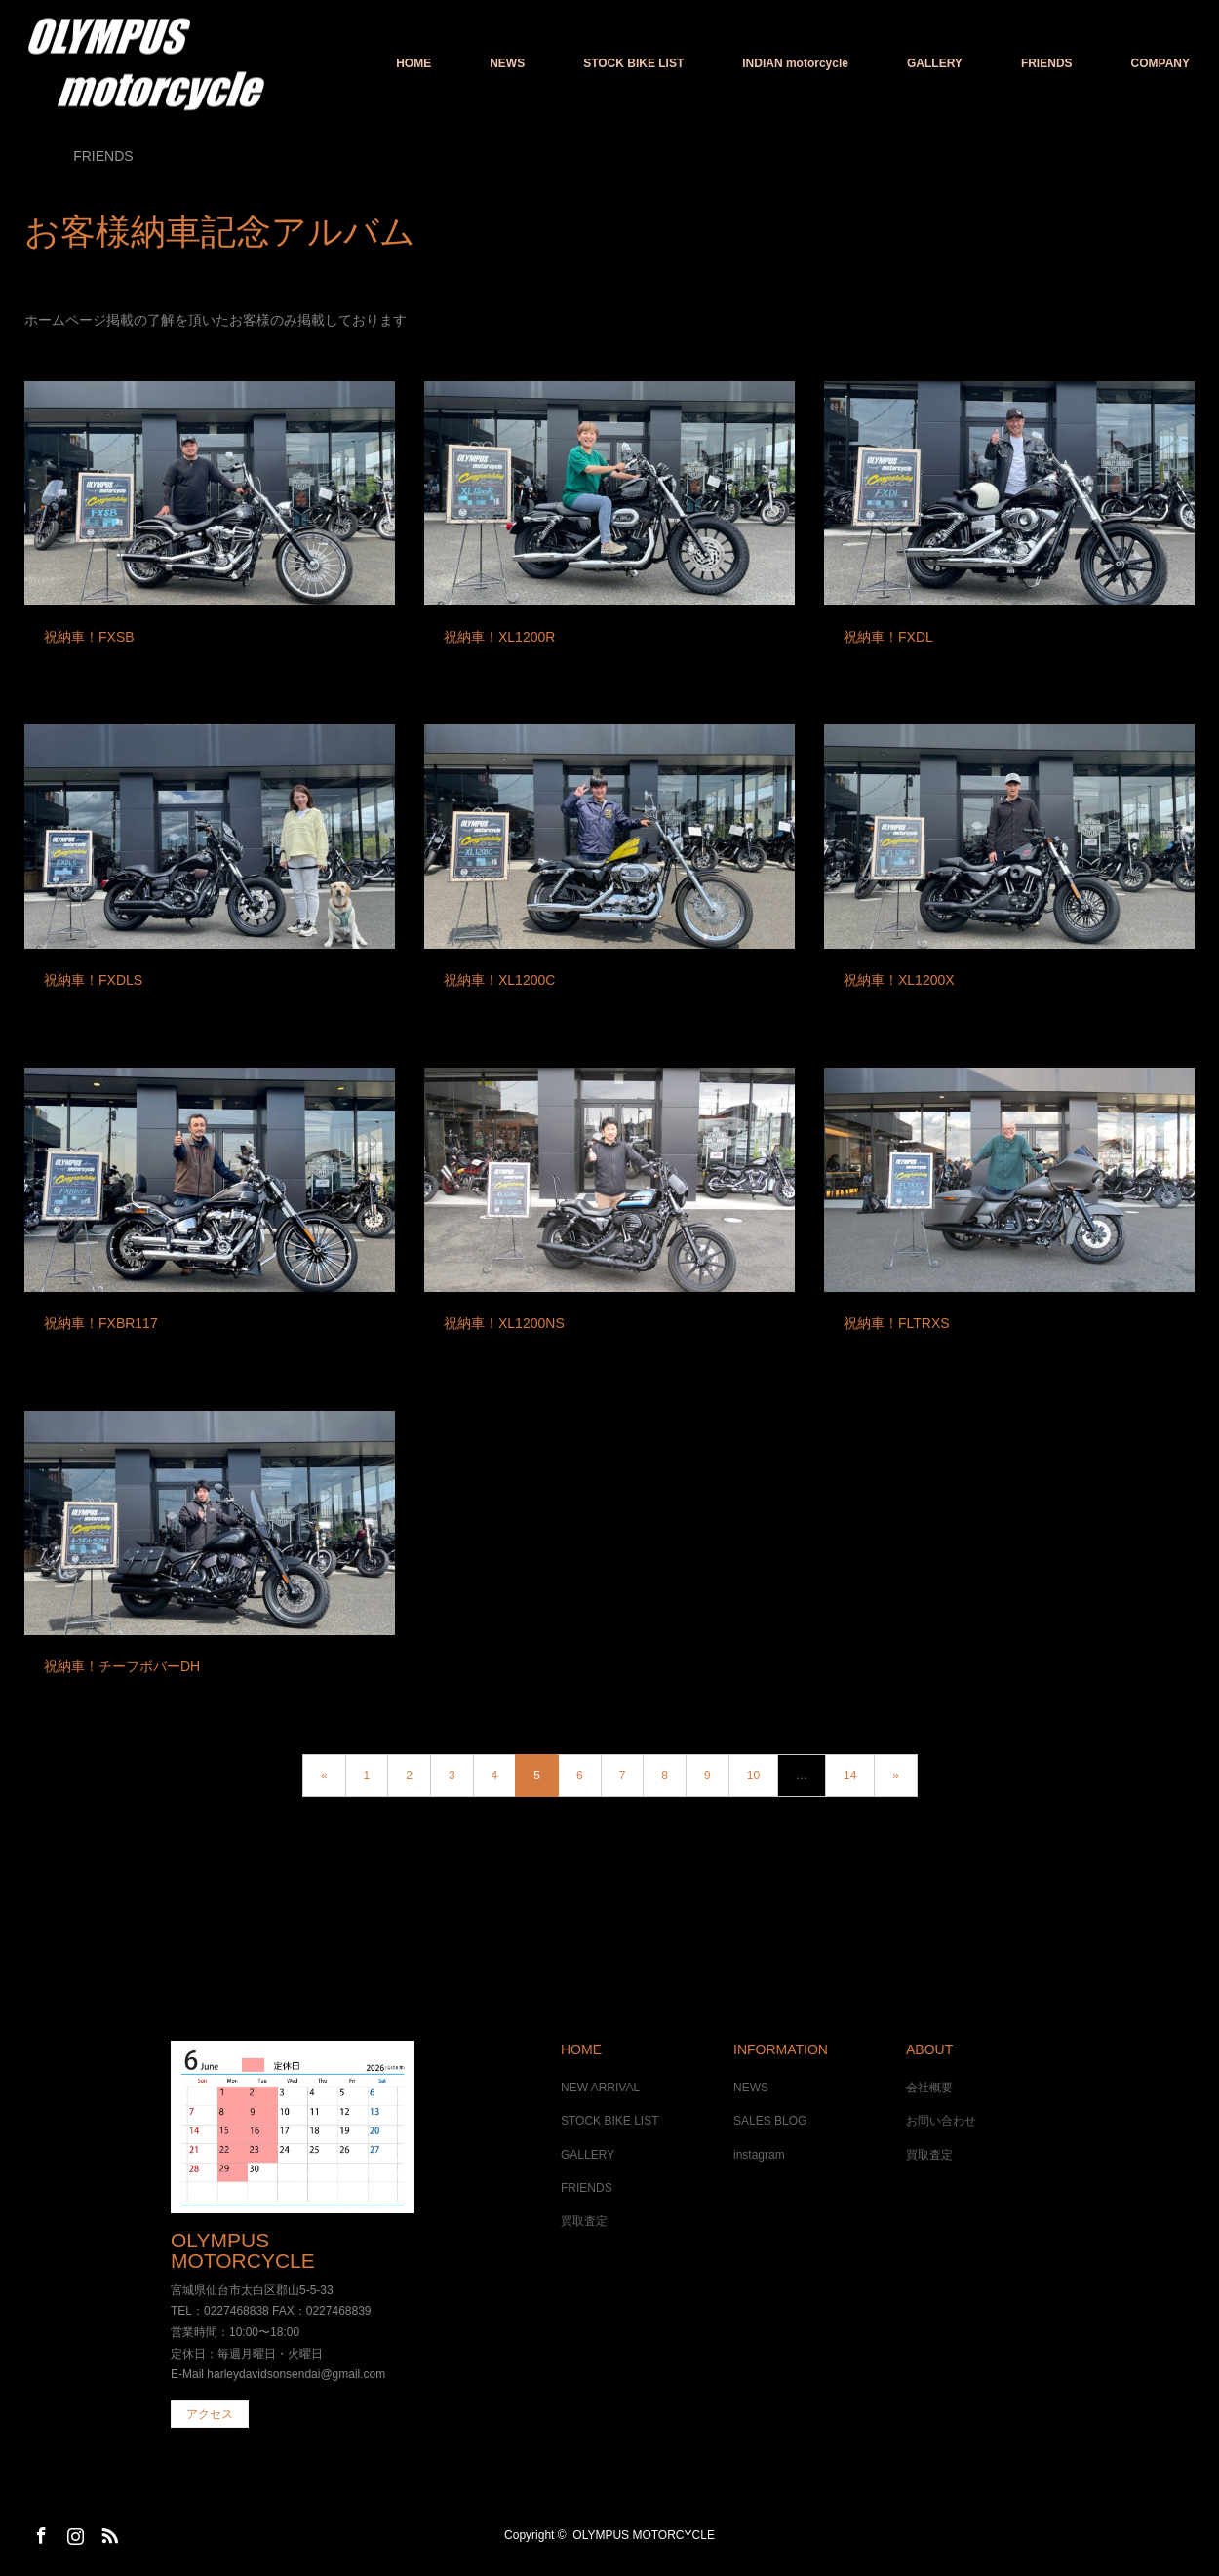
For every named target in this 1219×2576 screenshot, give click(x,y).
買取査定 (584, 2221)
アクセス (209, 2414)
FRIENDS (1047, 63)
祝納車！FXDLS (93, 980)
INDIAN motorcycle (795, 63)
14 (850, 1775)
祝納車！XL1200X (899, 980)
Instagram (73, 2532)
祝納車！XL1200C (499, 980)
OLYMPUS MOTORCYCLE (243, 2250)
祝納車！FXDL (888, 636)
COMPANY (1160, 63)
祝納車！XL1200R (499, 636)
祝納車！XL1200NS (504, 1323)
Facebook (39, 2532)
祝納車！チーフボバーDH (122, 1666)
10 (753, 1775)
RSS (107, 2532)
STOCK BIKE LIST (633, 63)
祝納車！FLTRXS (897, 1323)
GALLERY (935, 63)
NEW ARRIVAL (600, 2087)
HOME (413, 63)
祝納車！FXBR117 (101, 1323)
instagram (759, 2155)
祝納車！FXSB (89, 636)
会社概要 (929, 2087)
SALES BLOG (769, 2120)
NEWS (507, 63)
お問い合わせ (941, 2120)
